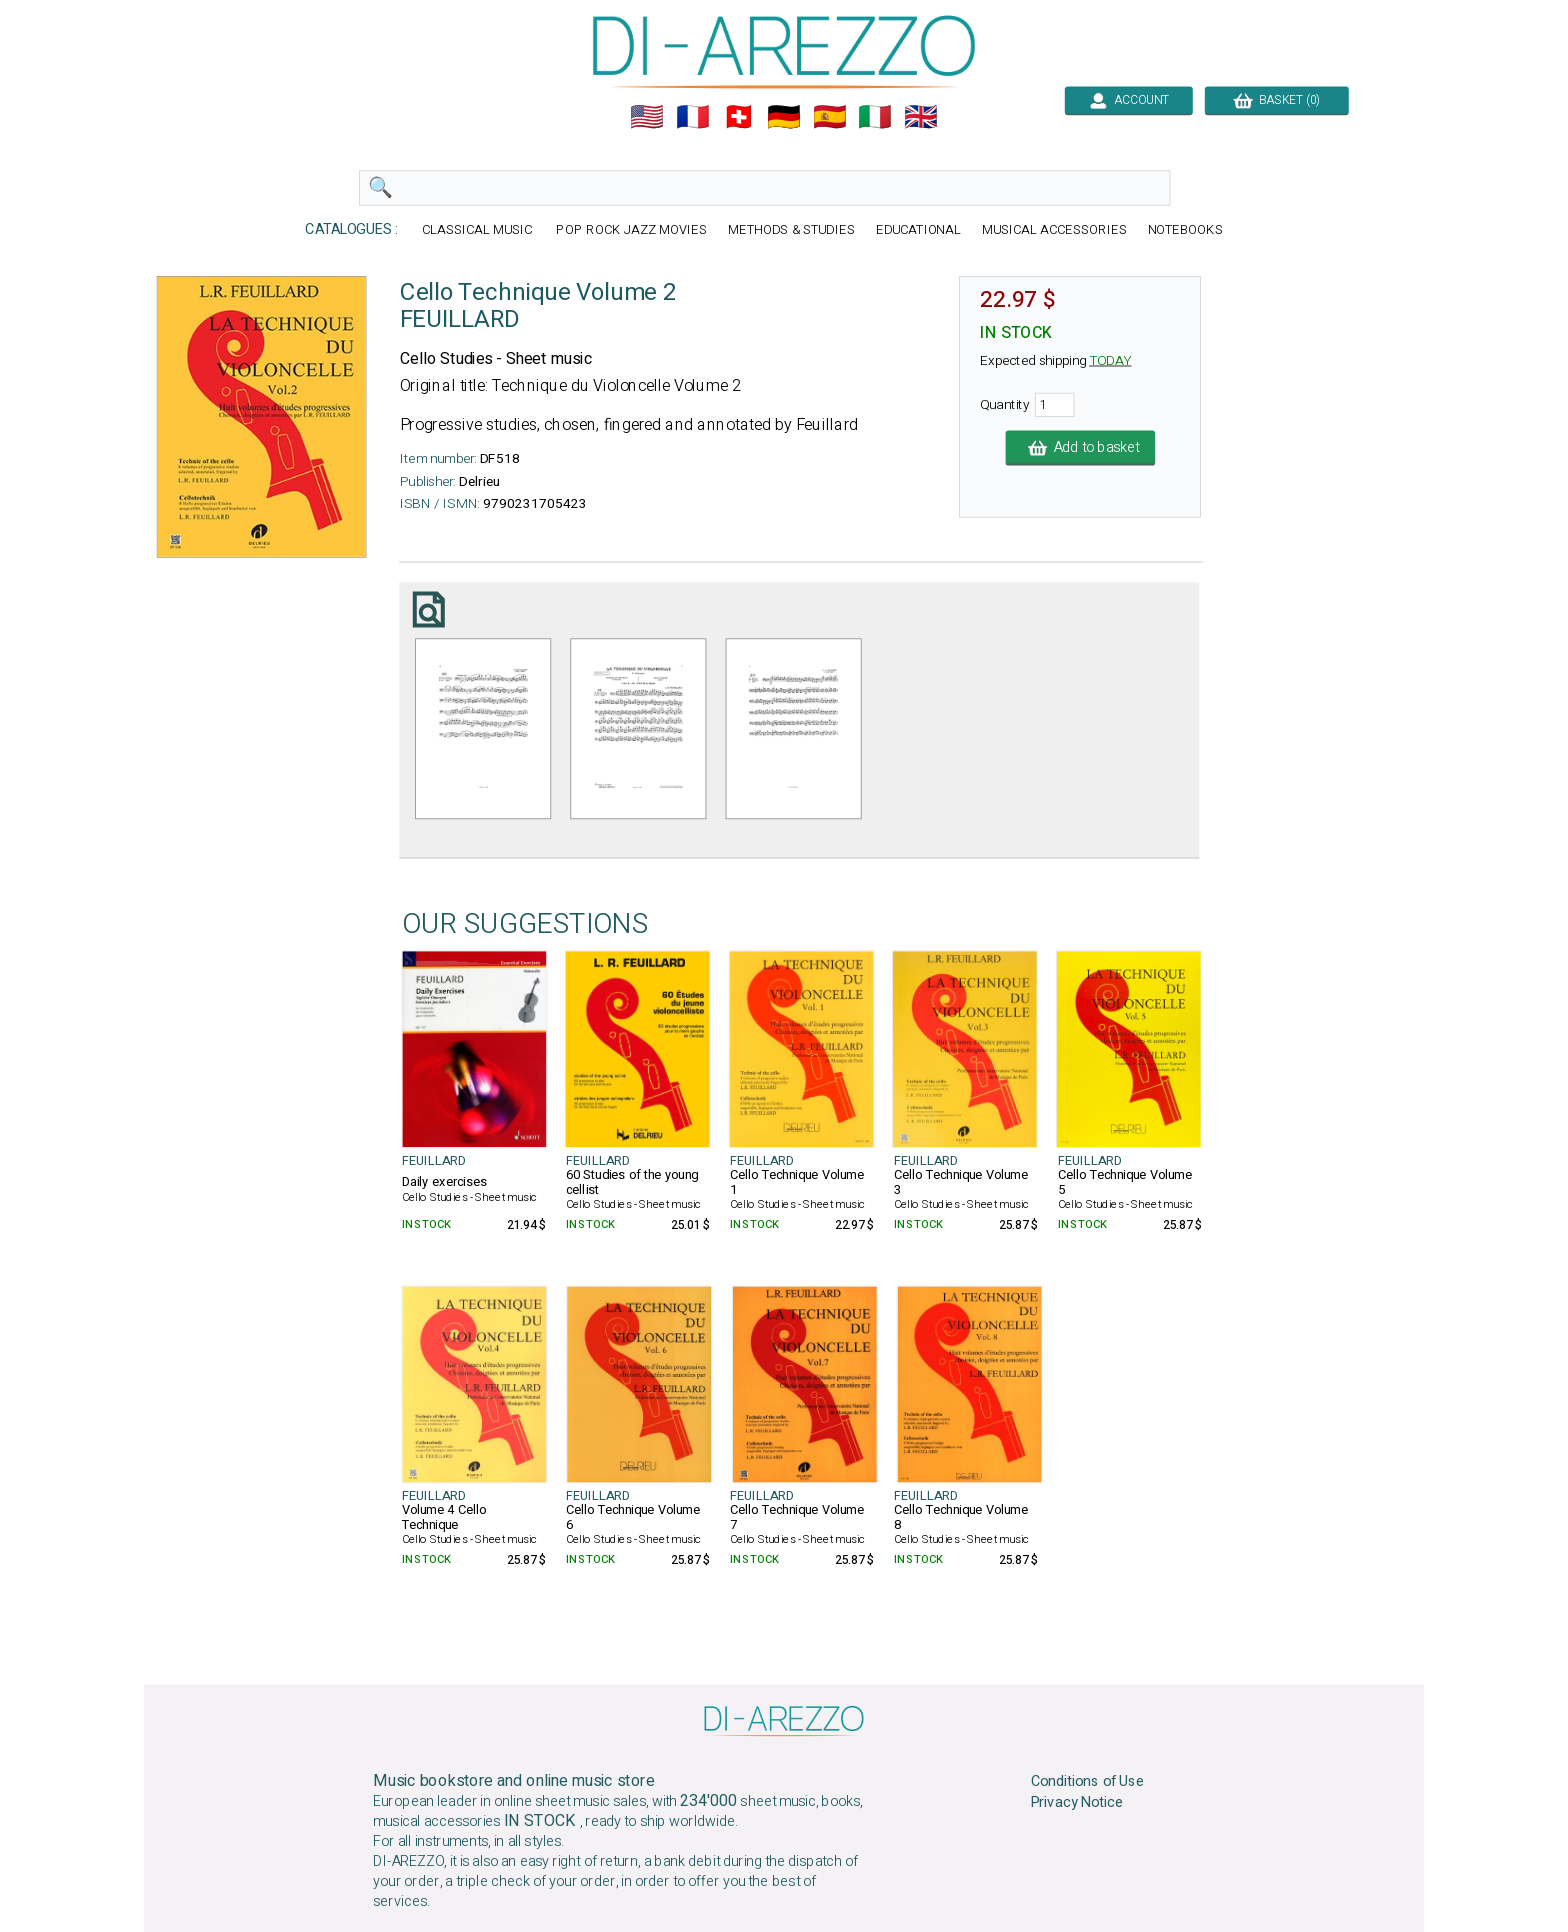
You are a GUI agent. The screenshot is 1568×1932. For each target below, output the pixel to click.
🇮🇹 (875, 117)
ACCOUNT (1128, 100)
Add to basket (1081, 448)
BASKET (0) (1276, 100)
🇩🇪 (784, 117)
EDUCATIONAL (919, 230)
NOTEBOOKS (1185, 230)
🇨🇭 (739, 117)
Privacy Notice (1077, 1803)
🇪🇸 (830, 117)
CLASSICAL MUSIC (479, 230)
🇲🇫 (693, 117)
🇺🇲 (647, 117)
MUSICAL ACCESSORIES (1054, 230)
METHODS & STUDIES (791, 230)
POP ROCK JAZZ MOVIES (631, 230)
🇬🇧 (921, 117)
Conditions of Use (1088, 1782)
